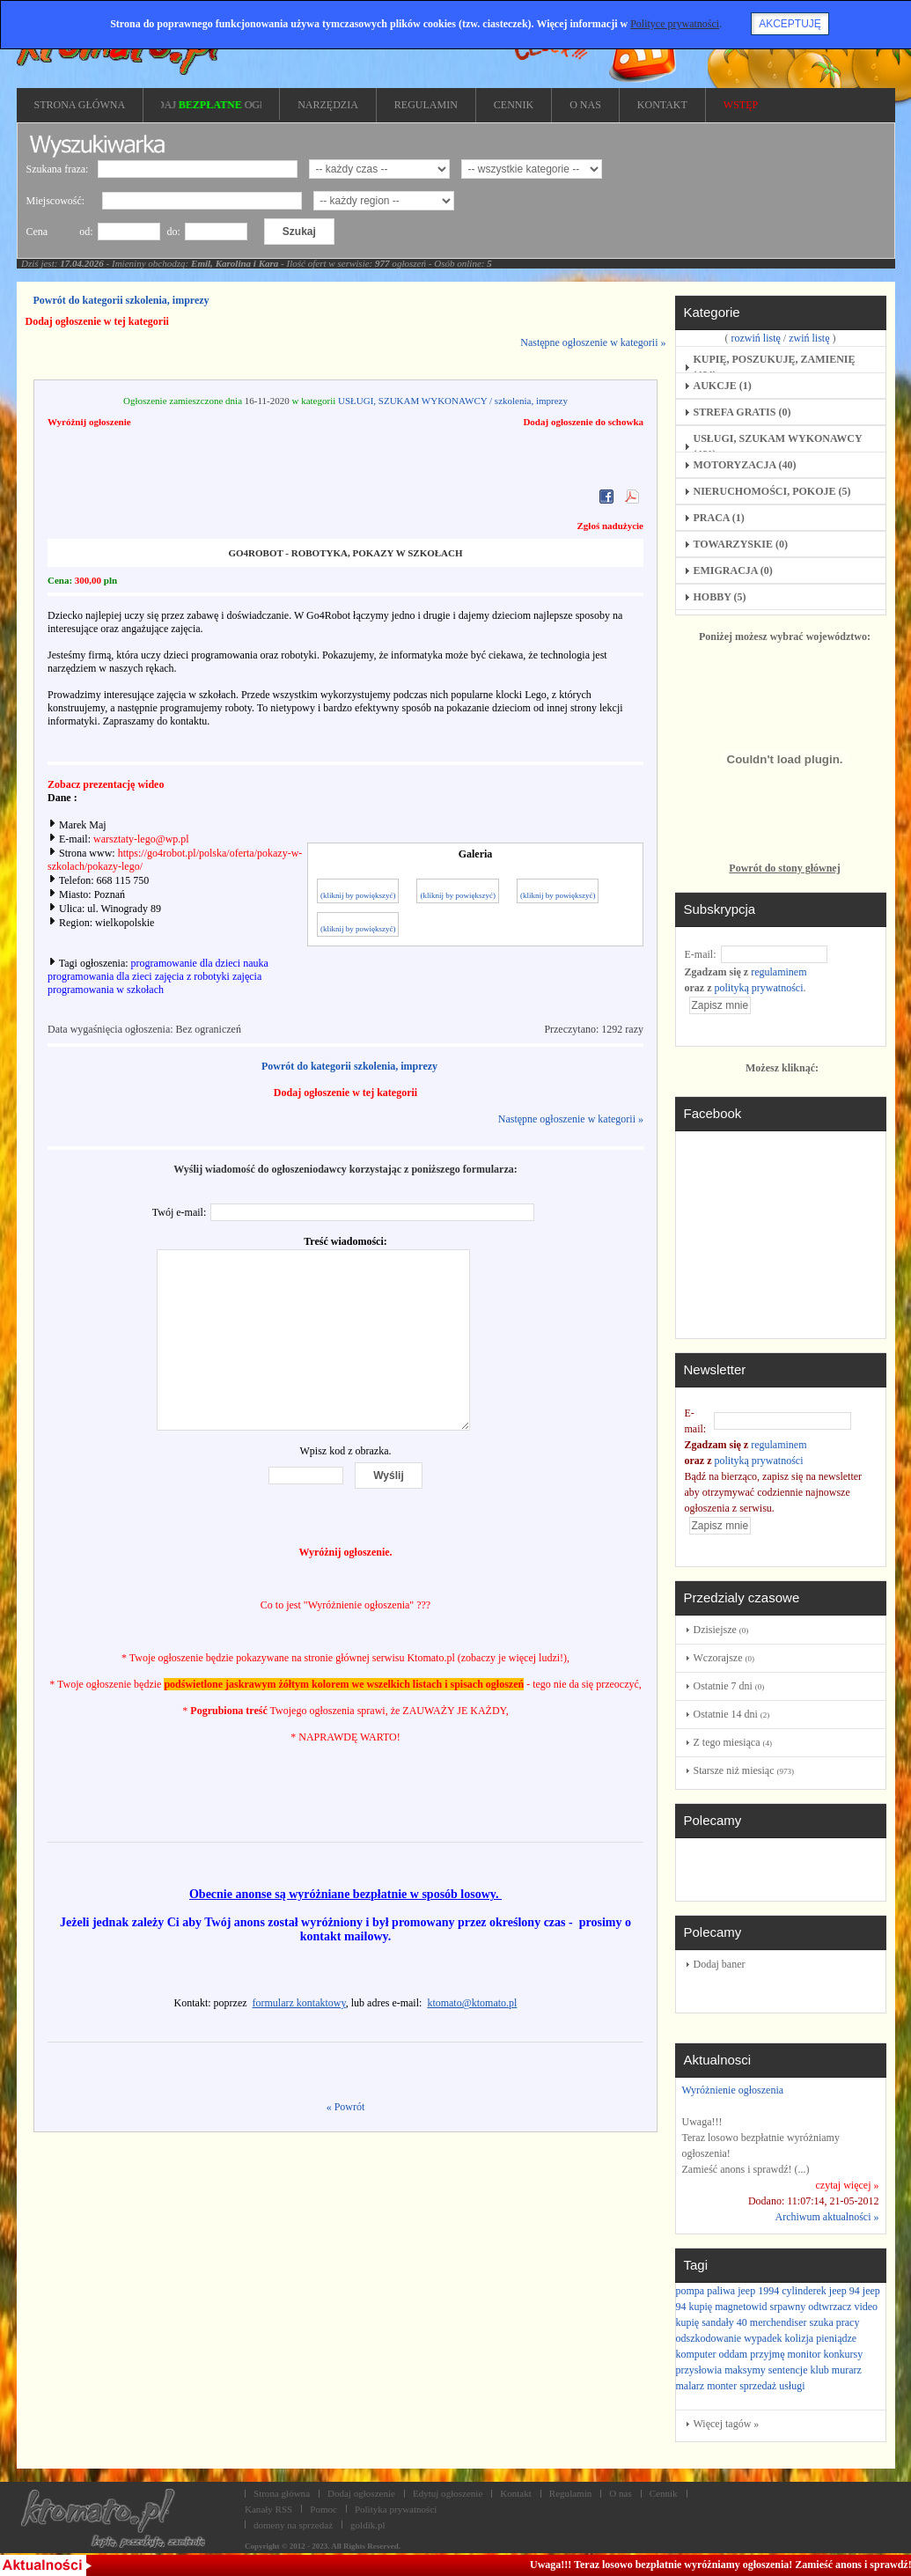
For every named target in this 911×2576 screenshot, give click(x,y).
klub (819, 2370)
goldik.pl (368, 2525)
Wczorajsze (724, 1658)
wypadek (763, 2338)
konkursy (843, 2354)
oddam (733, 2354)
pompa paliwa (706, 2291)
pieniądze (836, 2338)
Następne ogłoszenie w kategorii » (592, 342)
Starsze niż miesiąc (744, 1770)
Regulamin (570, 2493)
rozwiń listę (756, 338)
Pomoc (323, 2509)
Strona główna (281, 2493)
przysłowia (699, 2370)
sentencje (788, 2370)
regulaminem (778, 972)
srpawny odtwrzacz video (823, 2306)
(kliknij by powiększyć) (357, 895)
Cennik (664, 2493)
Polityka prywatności (396, 2509)
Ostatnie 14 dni (732, 1714)
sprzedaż (757, 2386)
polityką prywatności (758, 988)
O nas (620, 2493)
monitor (804, 2354)
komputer (696, 2354)
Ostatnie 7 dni (729, 1686)
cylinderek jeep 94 (821, 2291)
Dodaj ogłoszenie (361, 2493)
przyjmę (767, 2354)
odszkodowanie (709, 2338)
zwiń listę (809, 338)
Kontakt (516, 2493)
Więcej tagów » (727, 2424)
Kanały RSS (268, 2509)
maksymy (745, 2370)
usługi (791, 2386)
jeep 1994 (758, 2291)
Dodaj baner (720, 1964)
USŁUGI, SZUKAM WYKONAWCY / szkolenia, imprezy (453, 400)
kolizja (798, 2338)
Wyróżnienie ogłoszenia (733, 2090)
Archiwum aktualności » (827, 2217)
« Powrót (346, 2107)
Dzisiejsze (721, 1629)
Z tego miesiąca (733, 1742)
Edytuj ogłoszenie (447, 2493)
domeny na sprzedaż (293, 2525)
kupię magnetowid (728, 2306)
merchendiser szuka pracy (805, 2322)
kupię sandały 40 (711, 2322)
